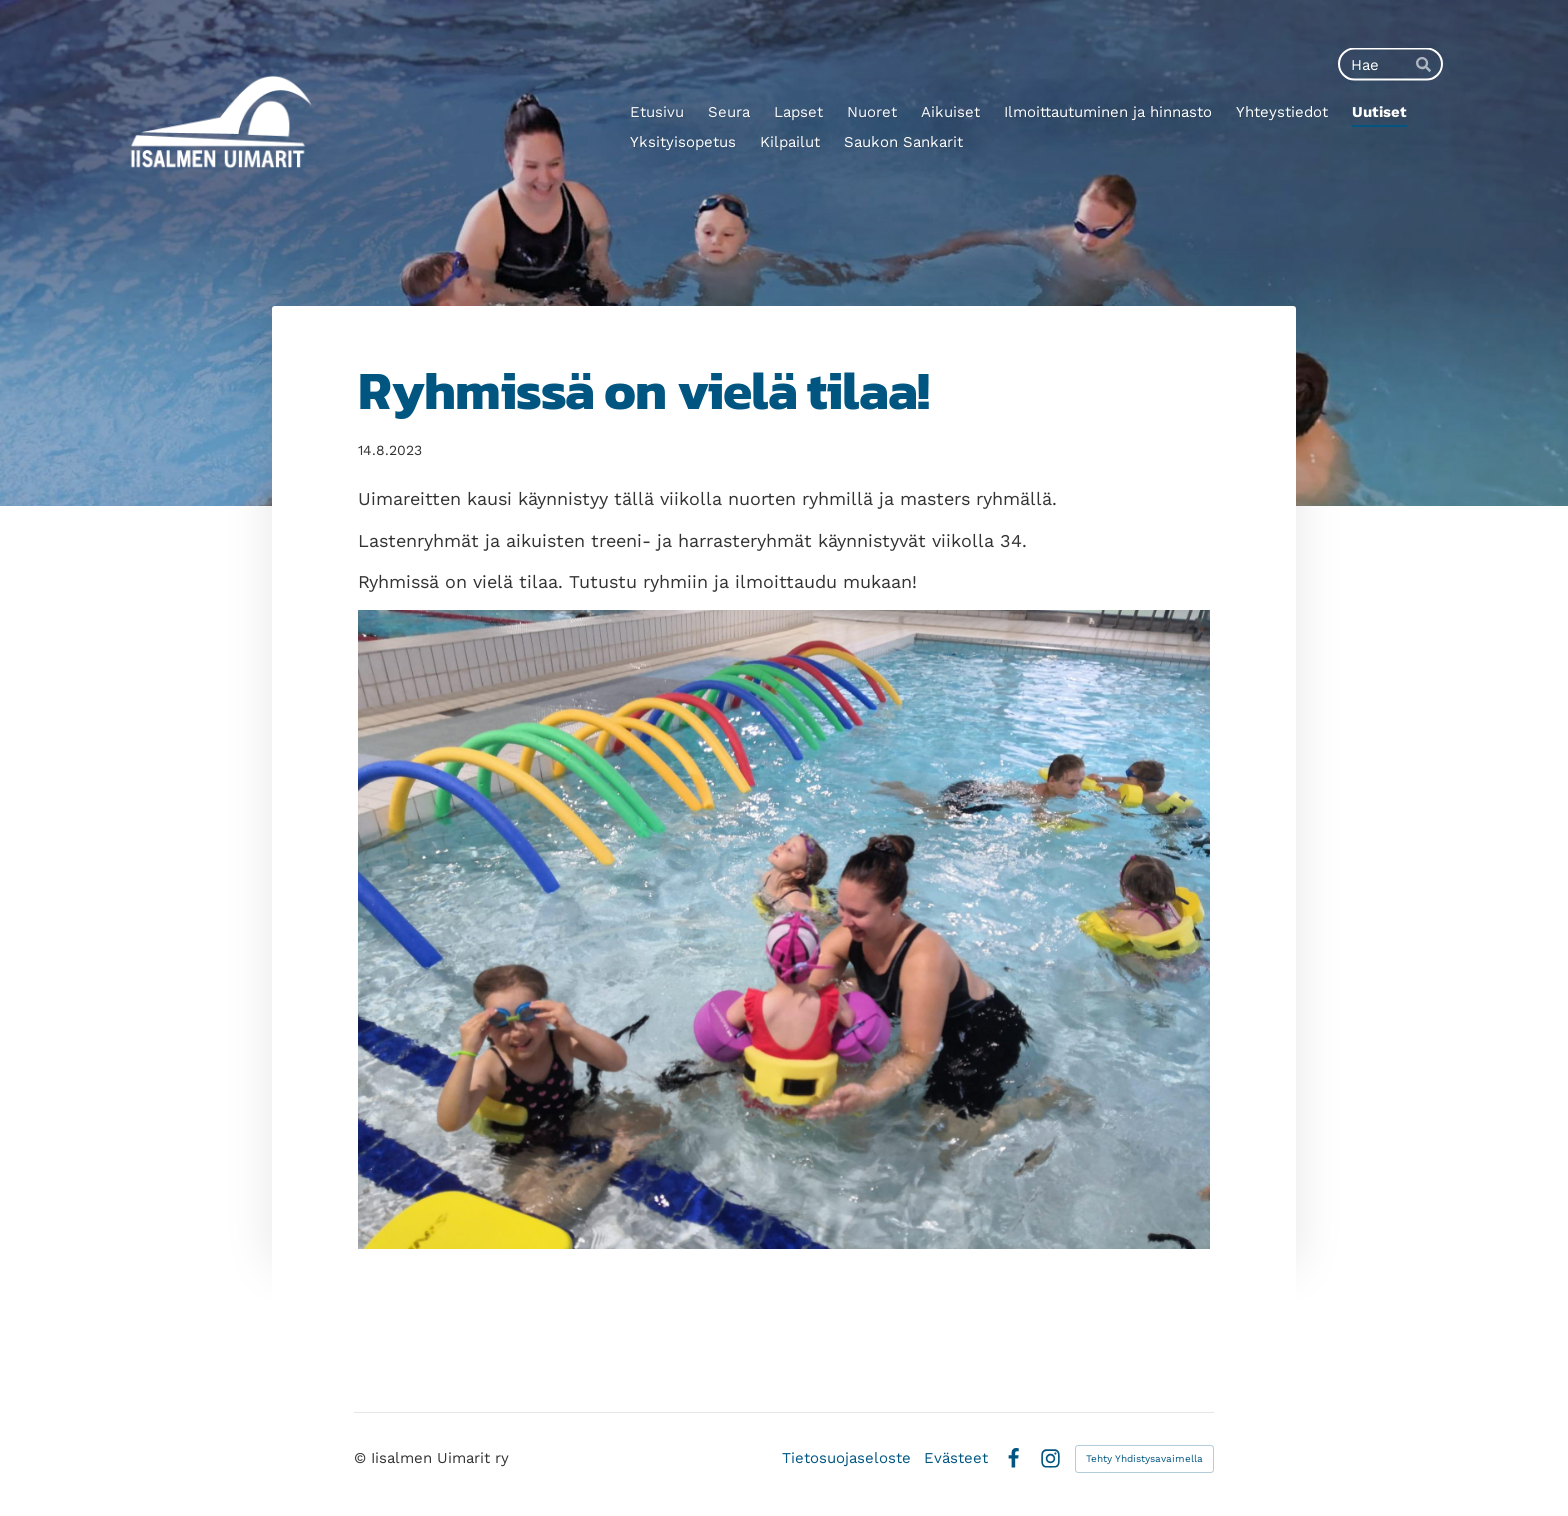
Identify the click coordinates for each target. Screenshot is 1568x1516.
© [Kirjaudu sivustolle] (362, 1458)
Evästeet (956, 1458)
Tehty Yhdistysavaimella (1144, 1458)
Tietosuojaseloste (846, 1458)
